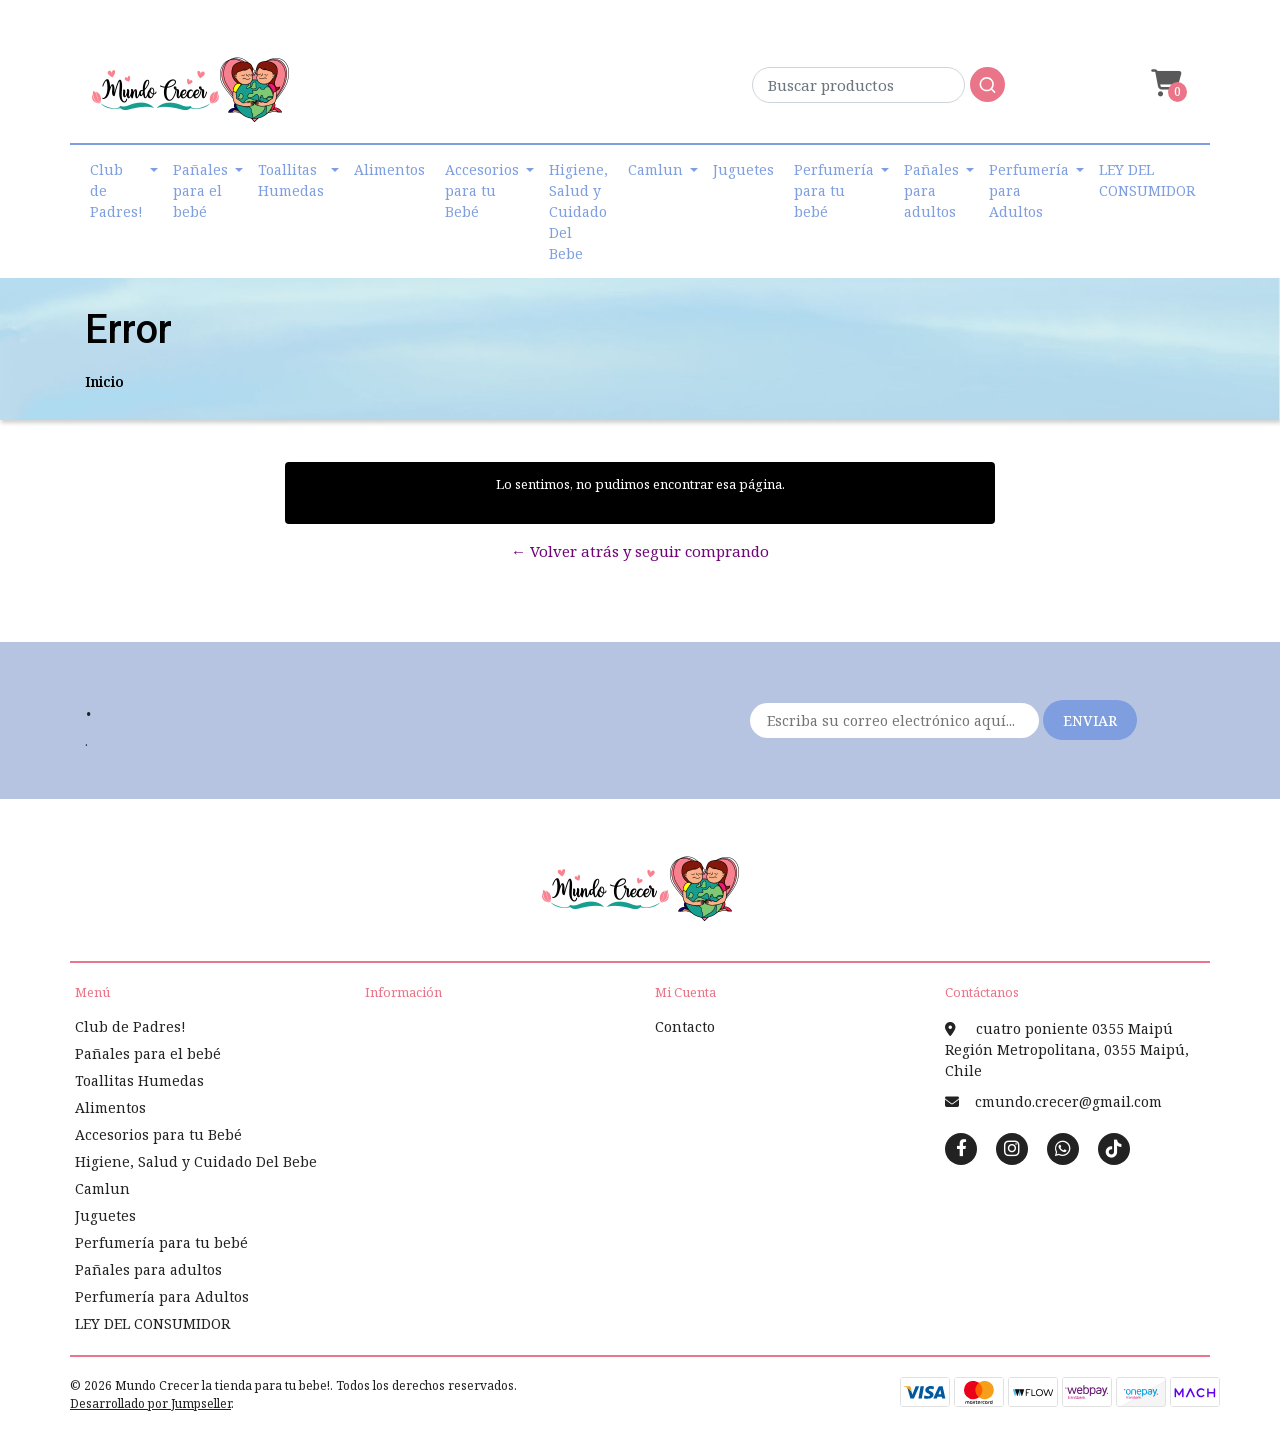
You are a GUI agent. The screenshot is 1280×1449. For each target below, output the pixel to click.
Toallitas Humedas (291, 180)
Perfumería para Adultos (1029, 190)
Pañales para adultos (931, 190)
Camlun (655, 169)
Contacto (685, 1026)
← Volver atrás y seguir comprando (640, 551)
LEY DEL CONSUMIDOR (1147, 180)
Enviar (1090, 720)
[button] (1164, 83)
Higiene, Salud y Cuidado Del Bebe (578, 211)
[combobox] (878, 90)
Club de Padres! (116, 190)
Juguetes (743, 169)
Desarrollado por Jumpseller (150, 1403)
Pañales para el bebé (200, 190)
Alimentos (389, 169)
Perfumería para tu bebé (834, 190)
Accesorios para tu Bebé (482, 190)
